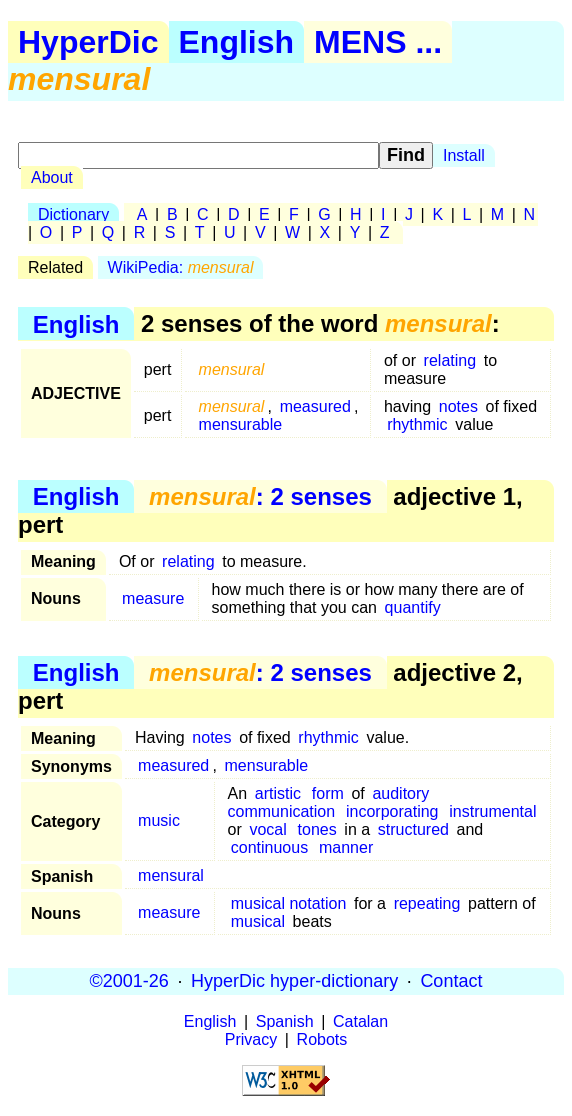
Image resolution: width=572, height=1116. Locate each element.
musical (258, 921)
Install (464, 155)
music (159, 820)
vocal (267, 829)
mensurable (241, 424)
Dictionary (73, 214)
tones (317, 829)
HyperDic (88, 42)
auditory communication (329, 802)
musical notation (289, 903)
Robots (322, 1039)
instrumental (492, 811)
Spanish (285, 1021)
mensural (171, 875)
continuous (269, 847)
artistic (278, 793)
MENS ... (378, 42)
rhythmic (417, 424)
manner (346, 847)
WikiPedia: (181, 267)
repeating (427, 903)
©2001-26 (129, 981)
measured (315, 406)
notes (458, 406)
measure (153, 598)
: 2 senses (260, 496)
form (328, 793)
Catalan (360, 1021)
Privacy (251, 1039)
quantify (413, 607)
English (237, 42)
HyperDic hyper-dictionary (294, 981)
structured (413, 829)
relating (450, 360)
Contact (451, 981)
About (52, 177)
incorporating (392, 811)
